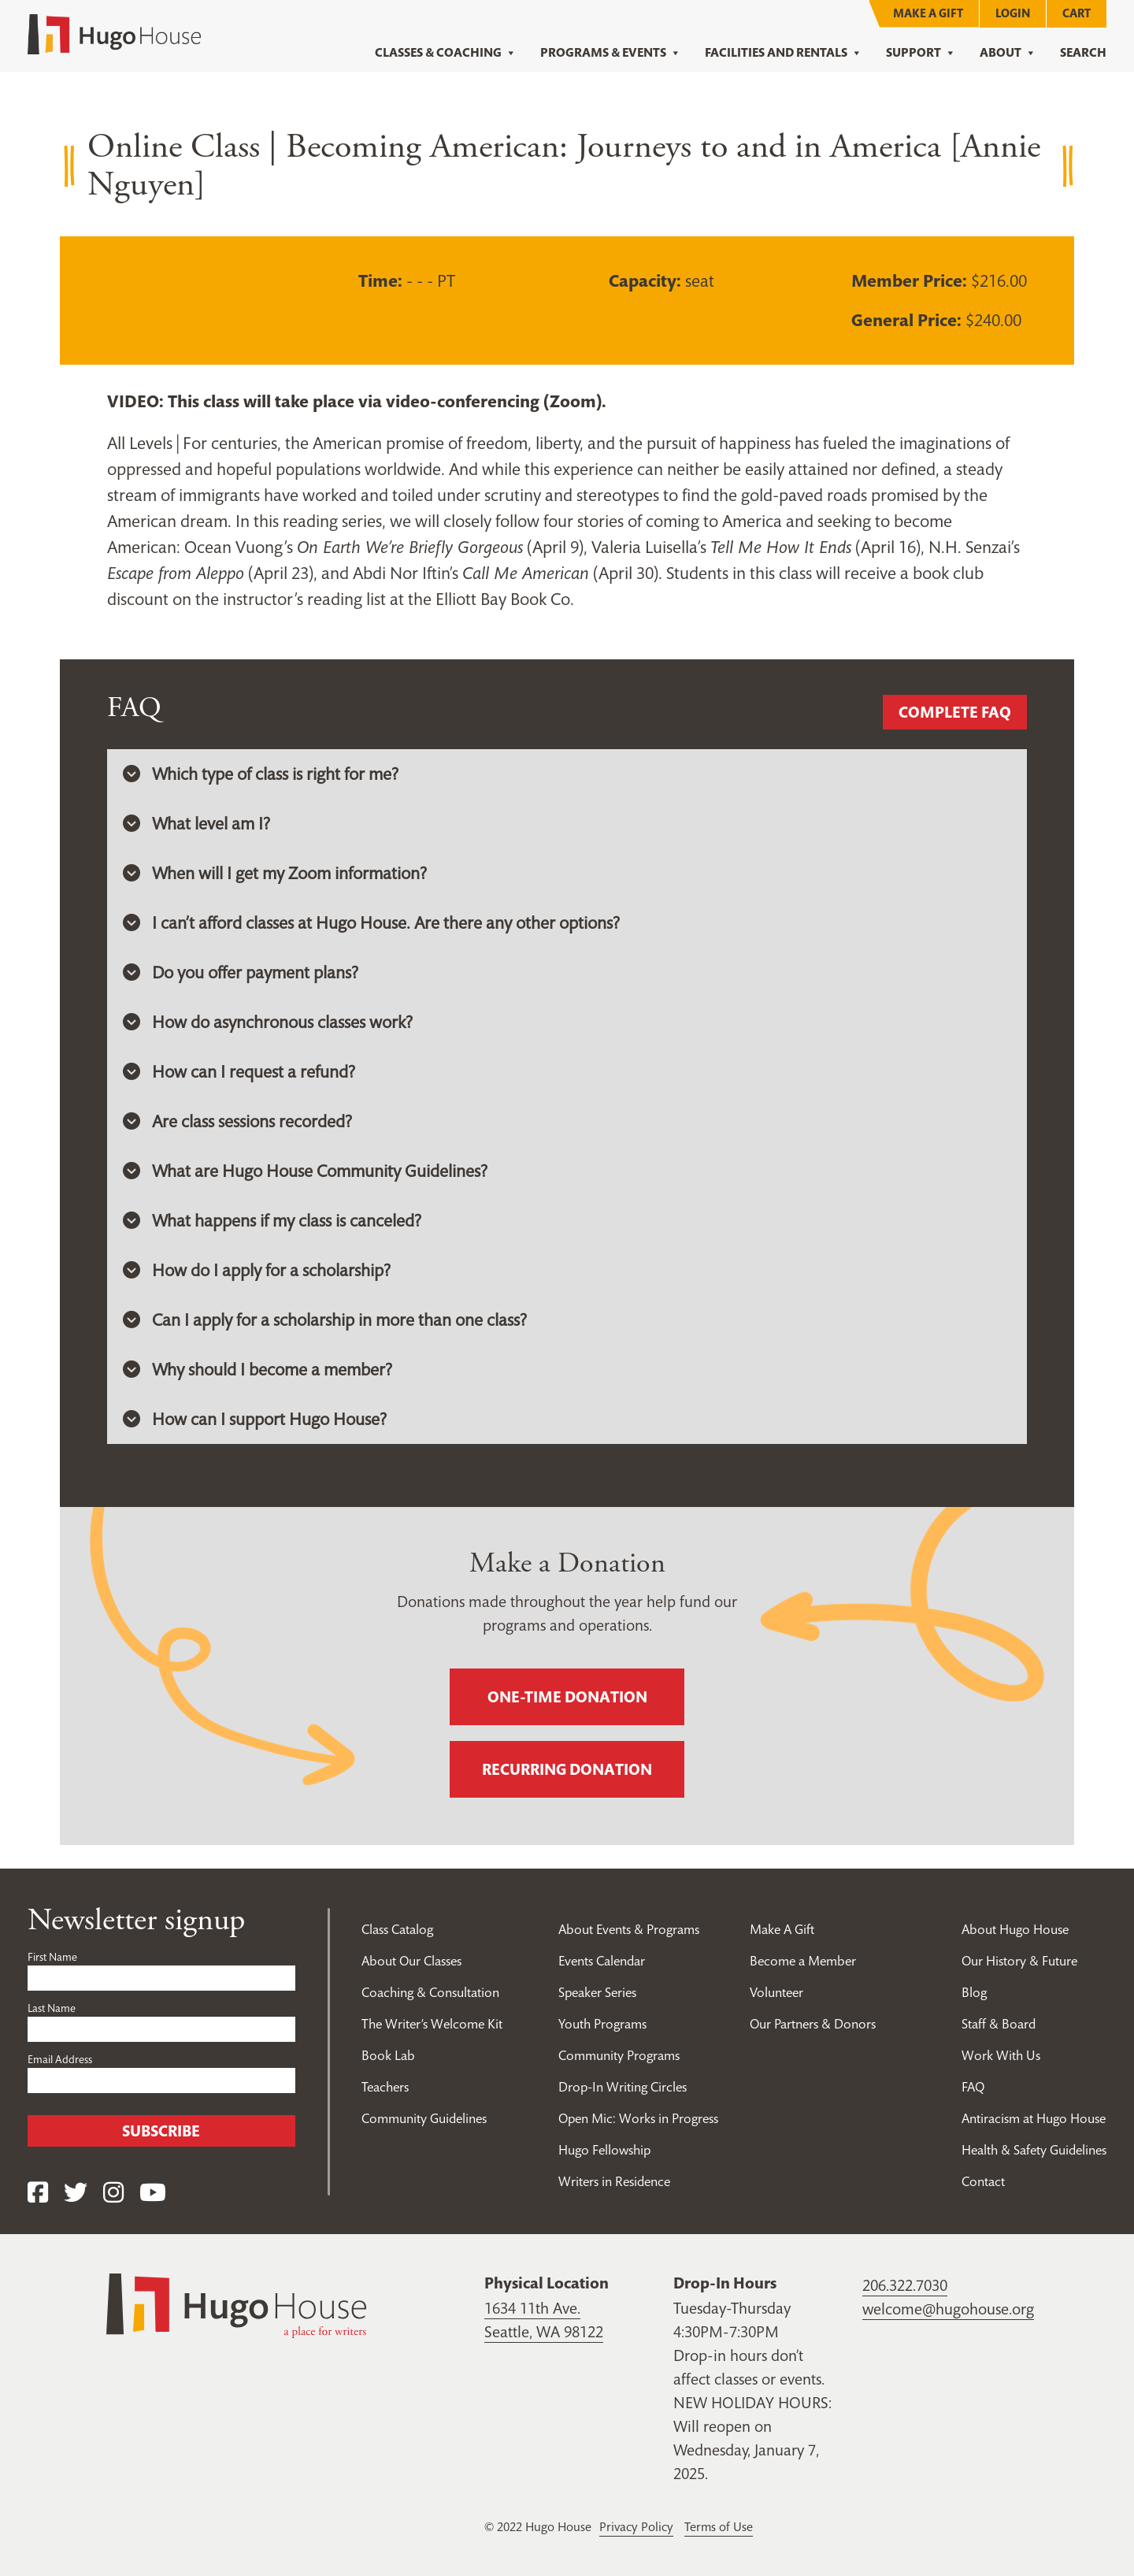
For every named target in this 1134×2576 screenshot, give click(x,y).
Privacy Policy (636, 2526)
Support (921, 53)
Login (1012, 13)
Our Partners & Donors (813, 2023)
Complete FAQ (955, 712)
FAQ (973, 2086)
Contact (983, 2181)
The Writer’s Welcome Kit (431, 2023)
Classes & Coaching (446, 53)
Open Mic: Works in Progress (638, 2118)
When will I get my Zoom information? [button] (275, 873)
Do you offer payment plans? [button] (240, 972)
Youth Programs (602, 2023)
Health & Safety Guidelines (1034, 2149)
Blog (974, 1992)
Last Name (52, 2008)
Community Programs (619, 2055)
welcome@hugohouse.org (948, 2309)
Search (1083, 52)
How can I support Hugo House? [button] (255, 1419)
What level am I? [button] (196, 823)
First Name (52, 1957)
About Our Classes (411, 1960)
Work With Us (1001, 2055)
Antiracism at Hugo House (1034, 2118)
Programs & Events (610, 53)
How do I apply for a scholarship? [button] (257, 1270)
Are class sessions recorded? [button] (237, 1121)
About (1008, 53)
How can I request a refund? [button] (239, 1071)
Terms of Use (718, 2526)
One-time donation (567, 1697)
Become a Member (803, 1960)
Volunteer (776, 1992)
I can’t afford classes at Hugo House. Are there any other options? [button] (371, 922)
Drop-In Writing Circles (622, 2086)
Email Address (60, 2059)
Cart (1076, 13)
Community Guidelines (424, 2118)
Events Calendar (601, 1960)
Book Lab (388, 2055)
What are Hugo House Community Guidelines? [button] (305, 1171)
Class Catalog (397, 1929)
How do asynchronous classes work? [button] (268, 1022)
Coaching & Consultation (430, 1992)
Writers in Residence (614, 2181)
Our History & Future (1019, 1960)
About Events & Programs (628, 1929)
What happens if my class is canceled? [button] (272, 1220)
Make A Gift (928, 13)
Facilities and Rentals (783, 53)
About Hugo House (1015, 1929)
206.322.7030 (904, 2285)
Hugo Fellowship (604, 2149)
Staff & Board (999, 2023)
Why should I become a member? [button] (257, 1369)
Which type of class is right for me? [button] (260, 774)
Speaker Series (597, 1992)
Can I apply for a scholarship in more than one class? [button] (325, 1319)
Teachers (385, 2086)
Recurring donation (567, 1769)
